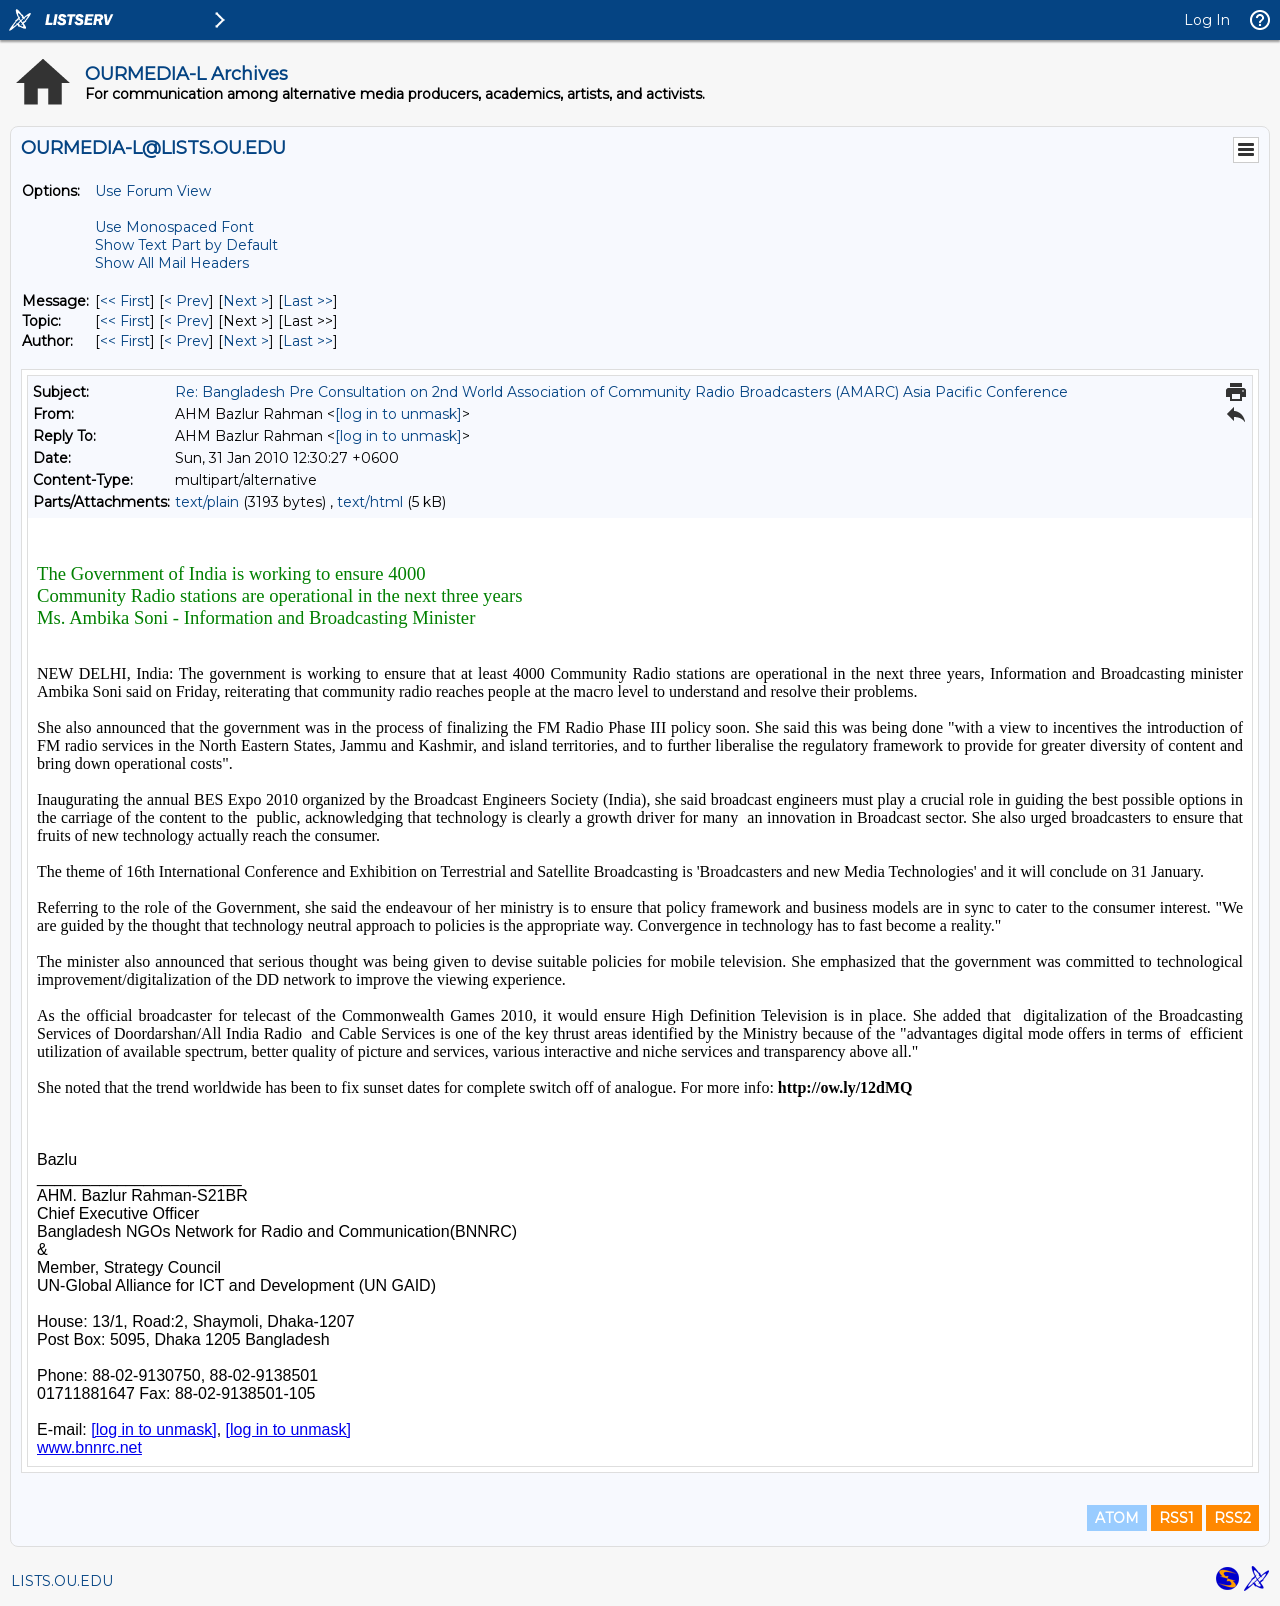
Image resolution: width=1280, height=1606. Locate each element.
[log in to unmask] (398, 414)
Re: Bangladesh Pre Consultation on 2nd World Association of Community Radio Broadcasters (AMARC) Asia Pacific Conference (621, 392)
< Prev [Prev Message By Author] (186, 341)
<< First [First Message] (125, 301)
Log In (1207, 20)
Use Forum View (153, 191)
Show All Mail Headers (172, 263)
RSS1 (1176, 1518)
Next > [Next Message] (246, 301)
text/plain (207, 502)
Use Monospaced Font (174, 227)
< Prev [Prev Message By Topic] (186, 321)
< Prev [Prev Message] (186, 301)
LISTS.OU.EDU (62, 1581)
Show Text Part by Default (186, 245)
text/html (370, 502)
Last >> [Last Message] (308, 301)
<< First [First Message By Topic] (125, 321)
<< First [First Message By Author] (125, 341)
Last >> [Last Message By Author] (308, 341)
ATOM (1117, 1518)
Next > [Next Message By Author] (246, 341)
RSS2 (1232, 1518)
